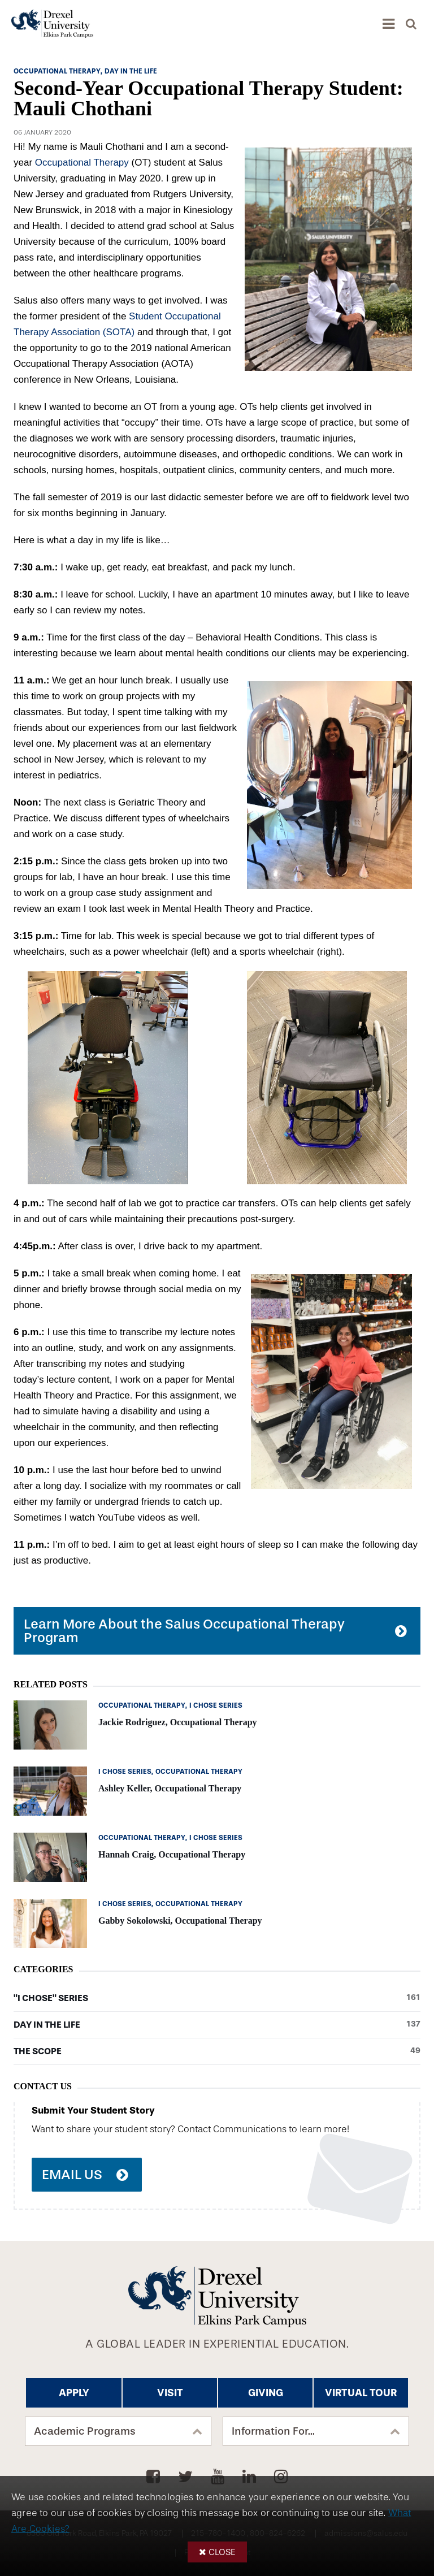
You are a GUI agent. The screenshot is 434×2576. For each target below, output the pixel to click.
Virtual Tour (361, 2393)
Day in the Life (217, 2024)
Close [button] (222, 2552)
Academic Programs (85, 2431)
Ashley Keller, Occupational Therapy (169, 1788)
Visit (170, 2393)
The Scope (217, 2051)
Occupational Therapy (83, 162)
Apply (74, 2393)
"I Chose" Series (217, 1998)
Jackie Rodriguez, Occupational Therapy (177, 1722)
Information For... (273, 2431)
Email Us (72, 2175)
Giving (265, 2393)
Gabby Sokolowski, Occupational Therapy (180, 1920)
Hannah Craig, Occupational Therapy (171, 1854)
